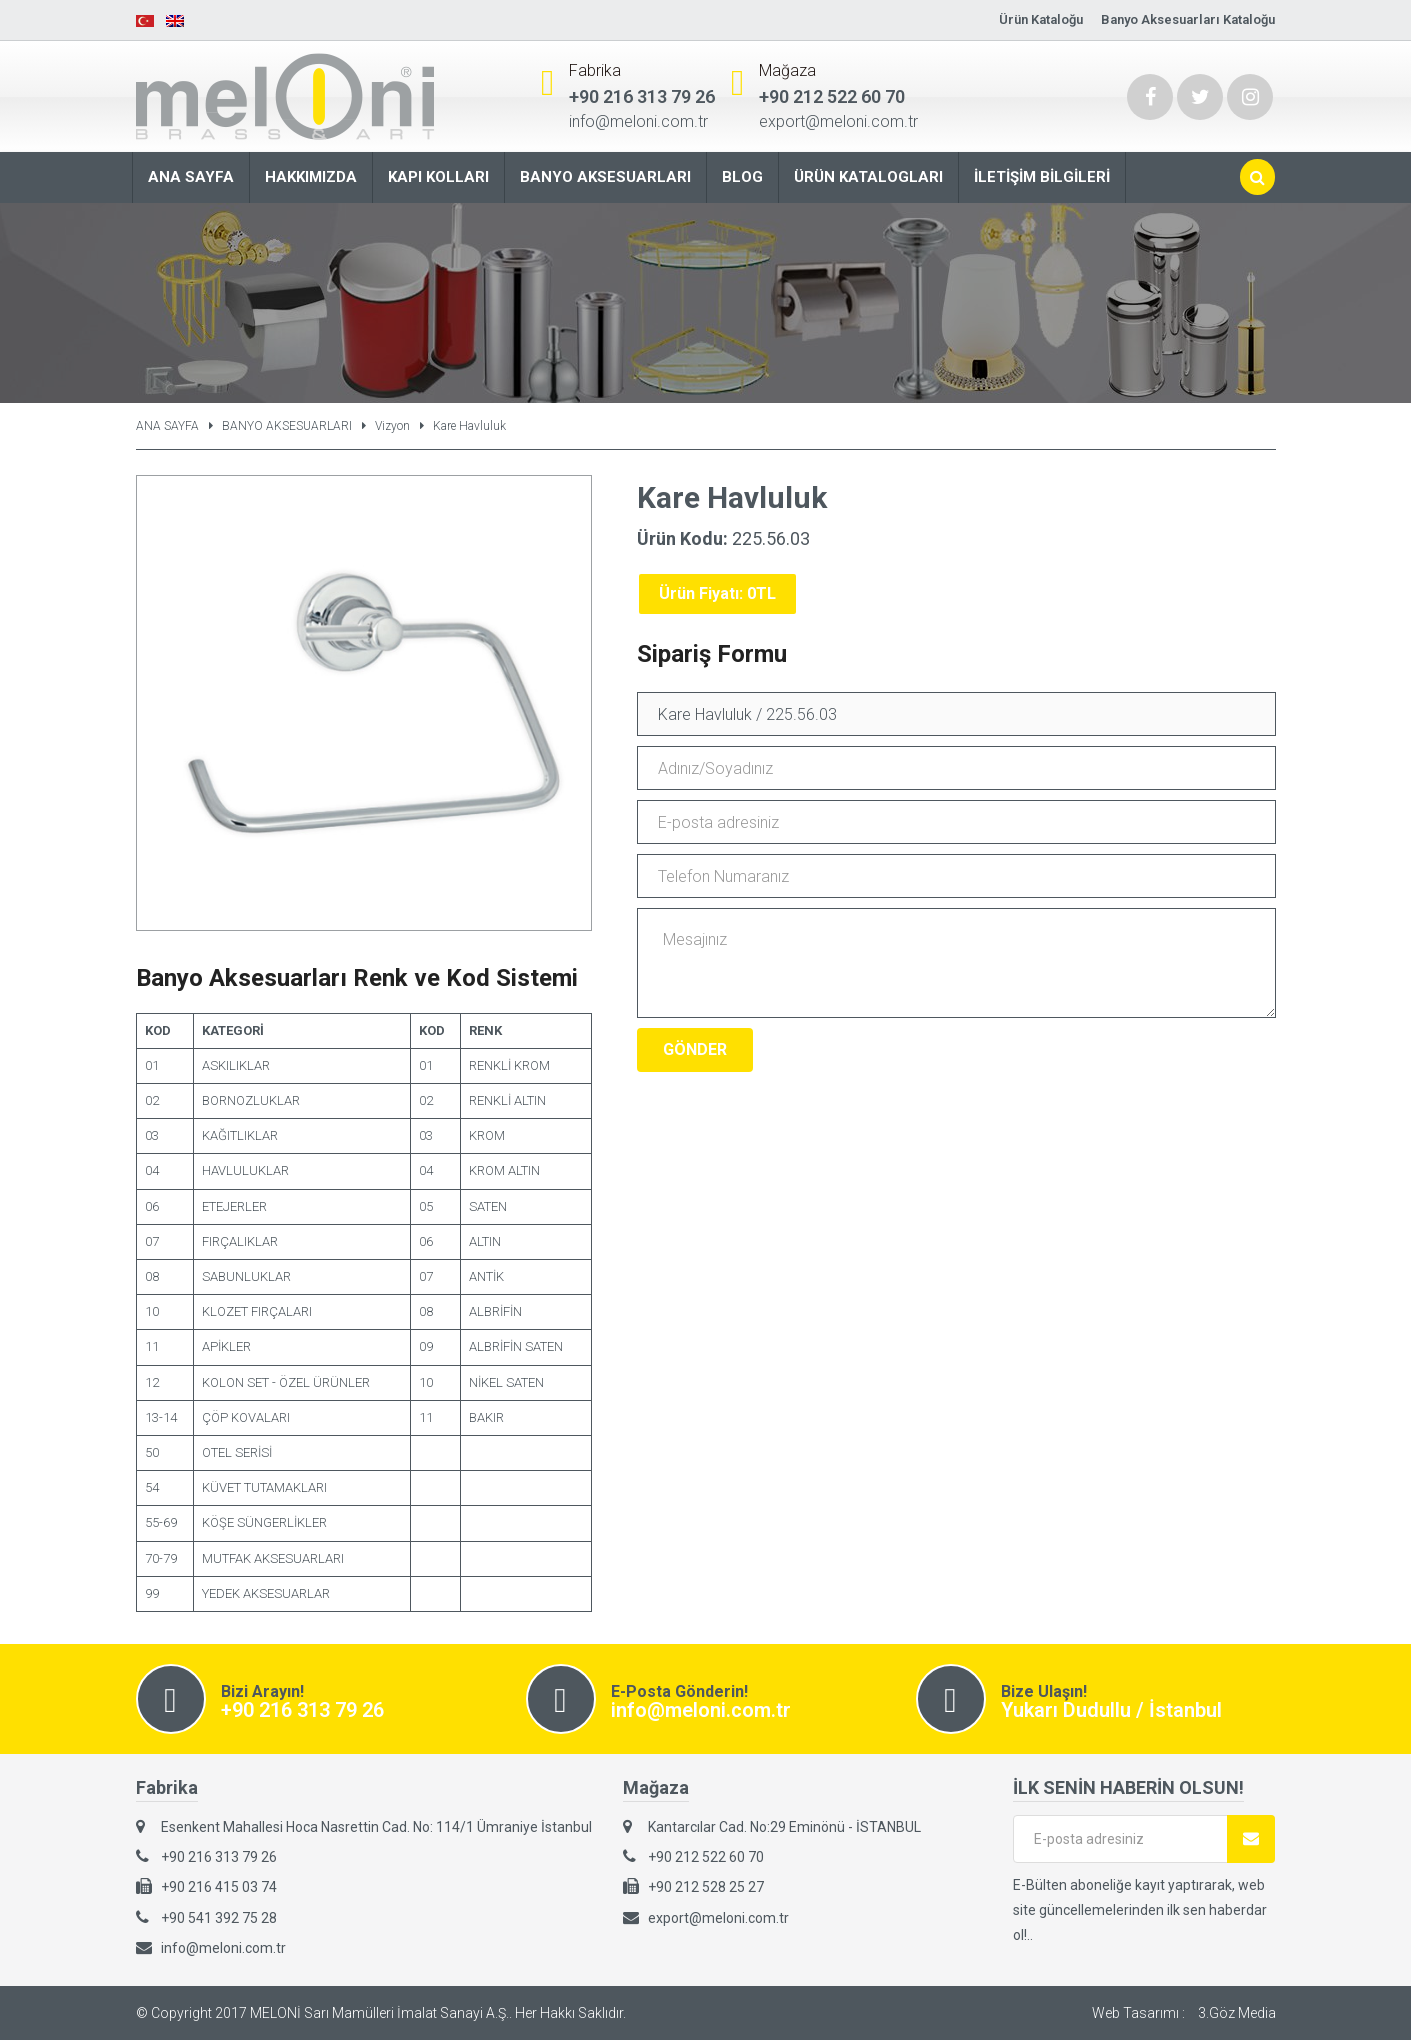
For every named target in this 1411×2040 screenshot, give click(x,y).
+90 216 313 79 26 (642, 96)
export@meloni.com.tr (838, 121)
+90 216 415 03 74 (219, 1887)
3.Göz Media (1237, 2013)
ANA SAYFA (167, 426)
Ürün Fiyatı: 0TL (717, 593)
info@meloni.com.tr (638, 121)
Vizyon (392, 426)
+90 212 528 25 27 (706, 1887)
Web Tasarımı (1135, 2013)
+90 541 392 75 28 (219, 1918)
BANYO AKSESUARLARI (287, 426)
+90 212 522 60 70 (832, 96)
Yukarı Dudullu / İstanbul (1111, 1710)
